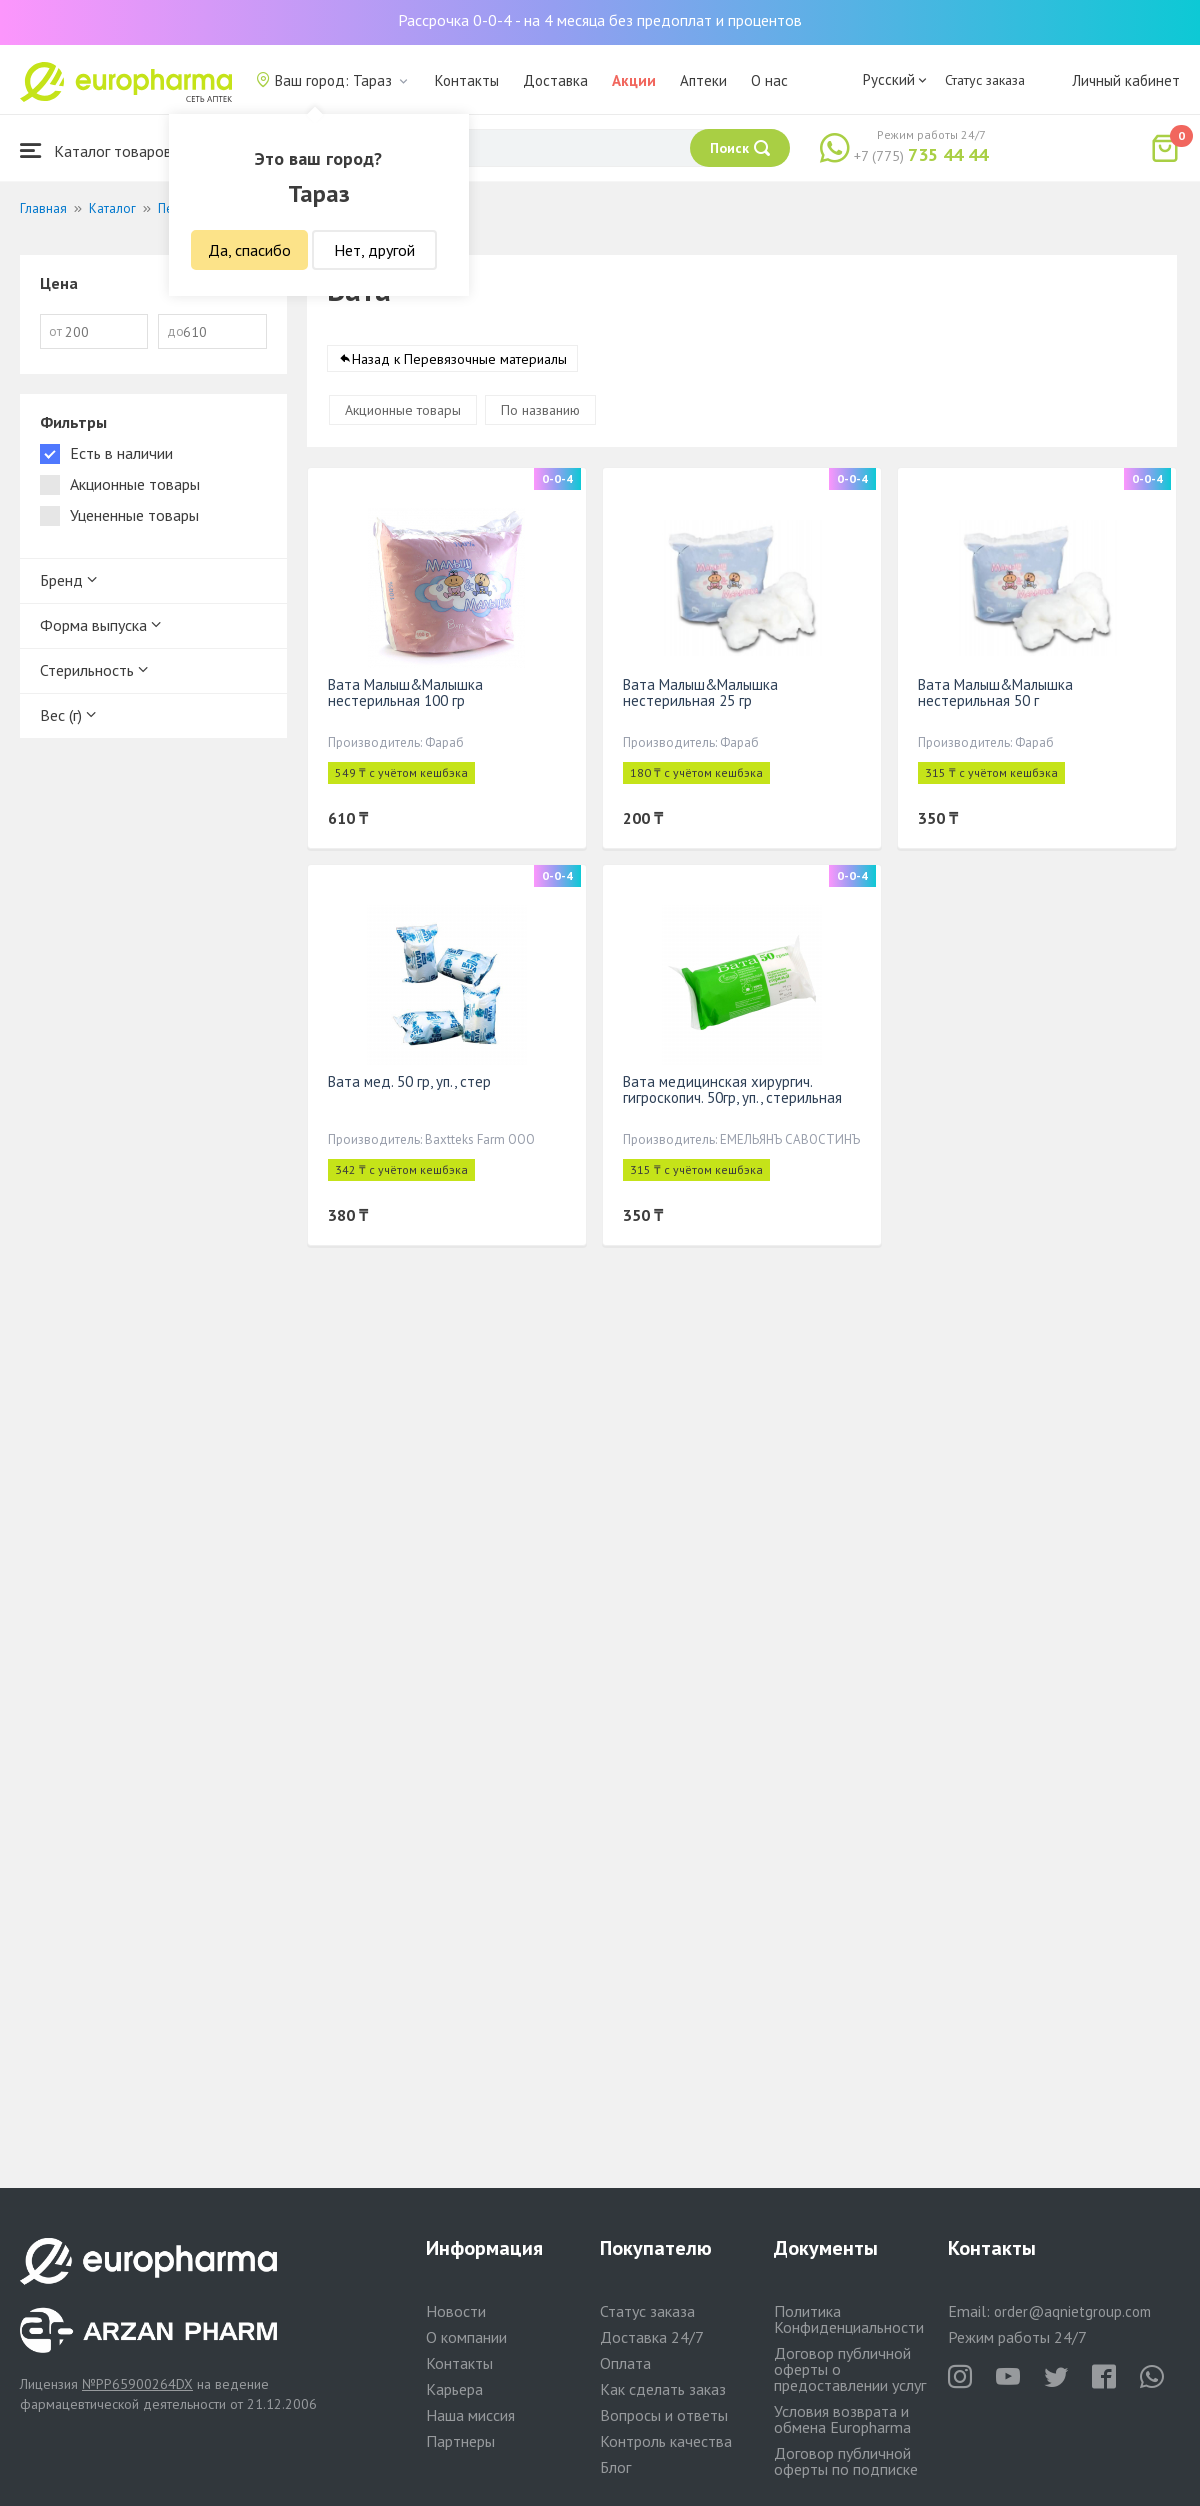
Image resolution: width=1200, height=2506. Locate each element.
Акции (634, 80)
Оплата (625, 2363)
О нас (769, 80)
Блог (615, 2467)
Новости (456, 2311)
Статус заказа (985, 80)
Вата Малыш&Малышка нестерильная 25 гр (700, 692)
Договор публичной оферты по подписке (846, 2461)
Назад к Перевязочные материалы (459, 359)
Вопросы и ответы (664, 2415)
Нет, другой (374, 250)
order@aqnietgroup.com (1072, 2311)
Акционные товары (403, 410)
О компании (466, 2337)
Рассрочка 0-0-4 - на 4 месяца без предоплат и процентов (600, 20)
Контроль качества (666, 2441)
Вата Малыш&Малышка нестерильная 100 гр (405, 692)
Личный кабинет (1126, 80)
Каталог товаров (96, 150)
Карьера (454, 2389)
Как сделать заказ (663, 2389)
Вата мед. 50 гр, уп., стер (409, 1081)
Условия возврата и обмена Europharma (842, 2419)
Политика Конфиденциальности (849, 2319)
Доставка (555, 80)
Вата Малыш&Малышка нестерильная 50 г (995, 692)
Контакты (467, 80)
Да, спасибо (249, 250)
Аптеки (703, 80)
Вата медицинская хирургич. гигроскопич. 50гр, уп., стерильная (732, 1089)
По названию (540, 410)
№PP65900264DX (137, 2384)
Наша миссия (470, 2415)
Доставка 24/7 (652, 2337)
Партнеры (460, 2441)
